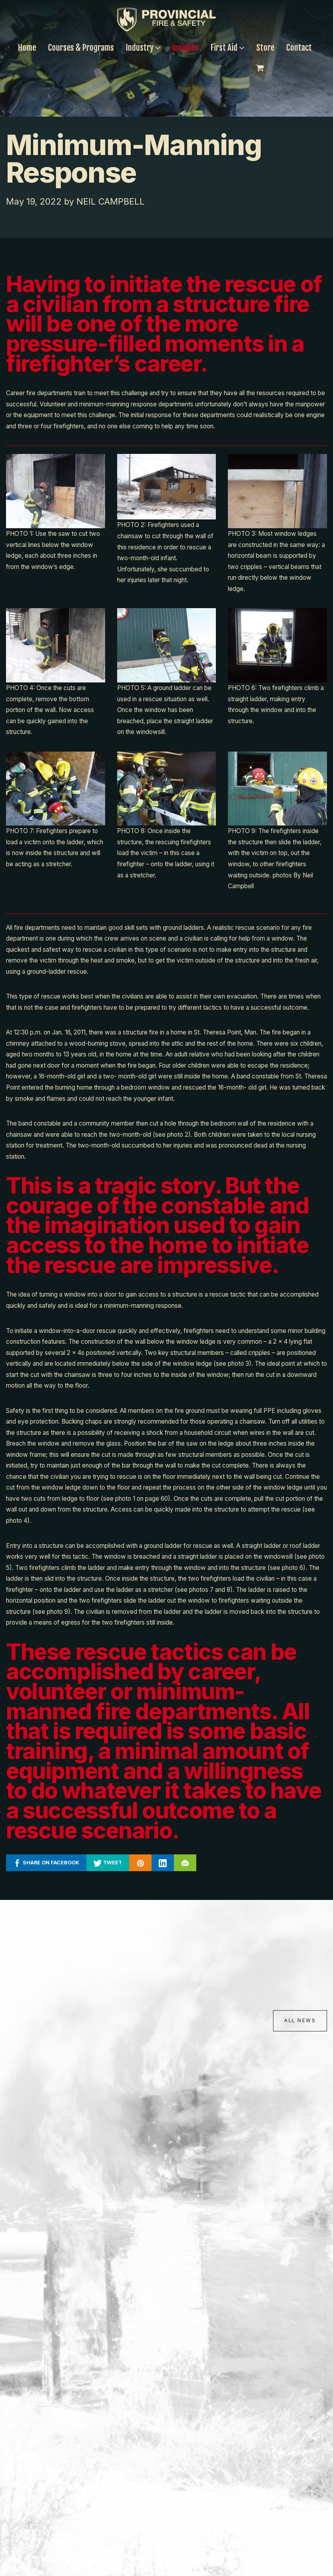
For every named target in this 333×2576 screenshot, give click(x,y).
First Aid (227, 47)
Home (27, 47)
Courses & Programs (81, 47)
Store (265, 47)
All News (298, 2021)
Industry (143, 47)
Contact (299, 47)
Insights (185, 47)
